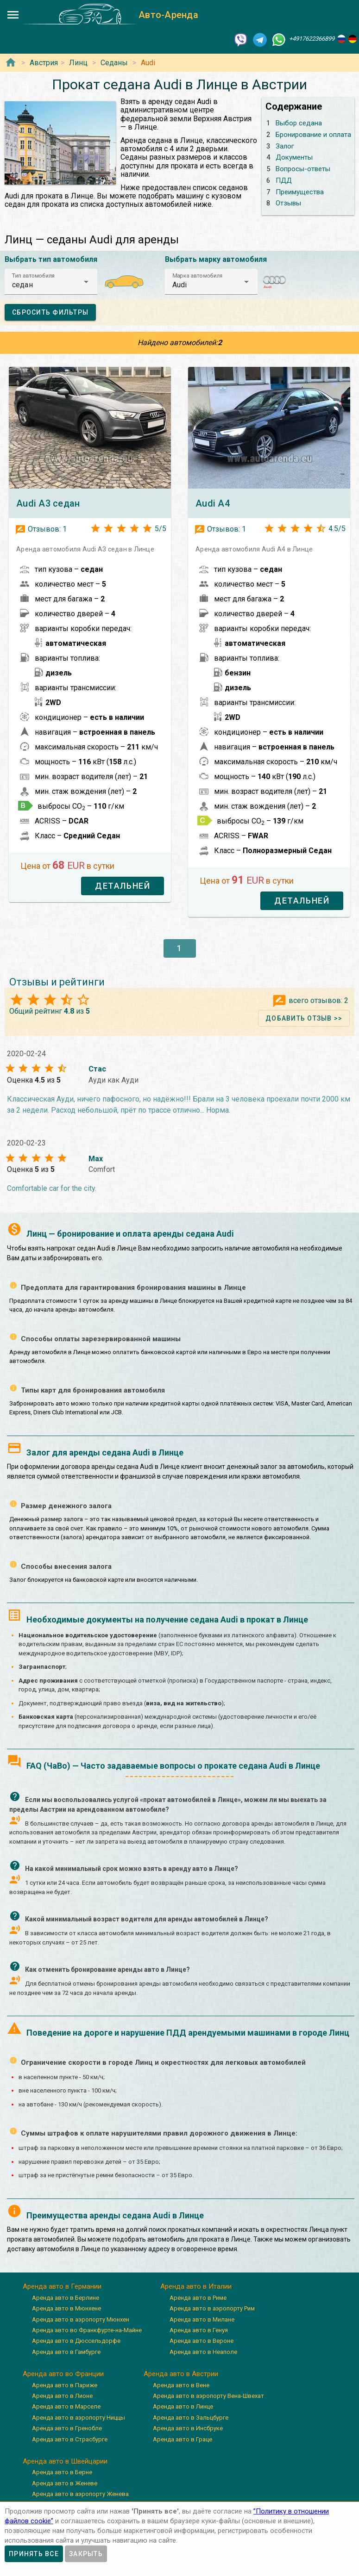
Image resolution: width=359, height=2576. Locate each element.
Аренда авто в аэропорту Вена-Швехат (208, 2395)
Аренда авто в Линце (183, 2406)
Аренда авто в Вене (181, 2385)
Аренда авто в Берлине (65, 2297)
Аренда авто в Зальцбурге (190, 2417)
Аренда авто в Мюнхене (66, 2308)
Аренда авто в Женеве (64, 2483)
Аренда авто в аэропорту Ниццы (78, 2417)
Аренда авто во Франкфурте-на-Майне (87, 2330)
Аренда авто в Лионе (62, 2395)
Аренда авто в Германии (62, 2286)
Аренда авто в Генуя (199, 2330)
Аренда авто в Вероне (201, 2340)
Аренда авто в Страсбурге (69, 2439)
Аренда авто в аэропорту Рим (212, 2308)
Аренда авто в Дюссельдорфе (76, 2340)
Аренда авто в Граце (182, 2439)
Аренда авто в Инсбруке (188, 2428)
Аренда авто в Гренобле (67, 2428)
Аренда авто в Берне (62, 2472)
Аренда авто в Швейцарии (65, 2461)
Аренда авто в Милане (202, 2319)
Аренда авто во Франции (63, 2374)
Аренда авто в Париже (64, 2385)
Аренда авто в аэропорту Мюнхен (80, 2319)
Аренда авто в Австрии (181, 2374)
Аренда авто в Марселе (66, 2406)
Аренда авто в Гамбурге (66, 2351)
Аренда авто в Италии (196, 2286)
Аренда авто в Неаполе (203, 2351)
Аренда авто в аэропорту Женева (80, 2493)
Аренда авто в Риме (198, 2297)
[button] (51, 282)
